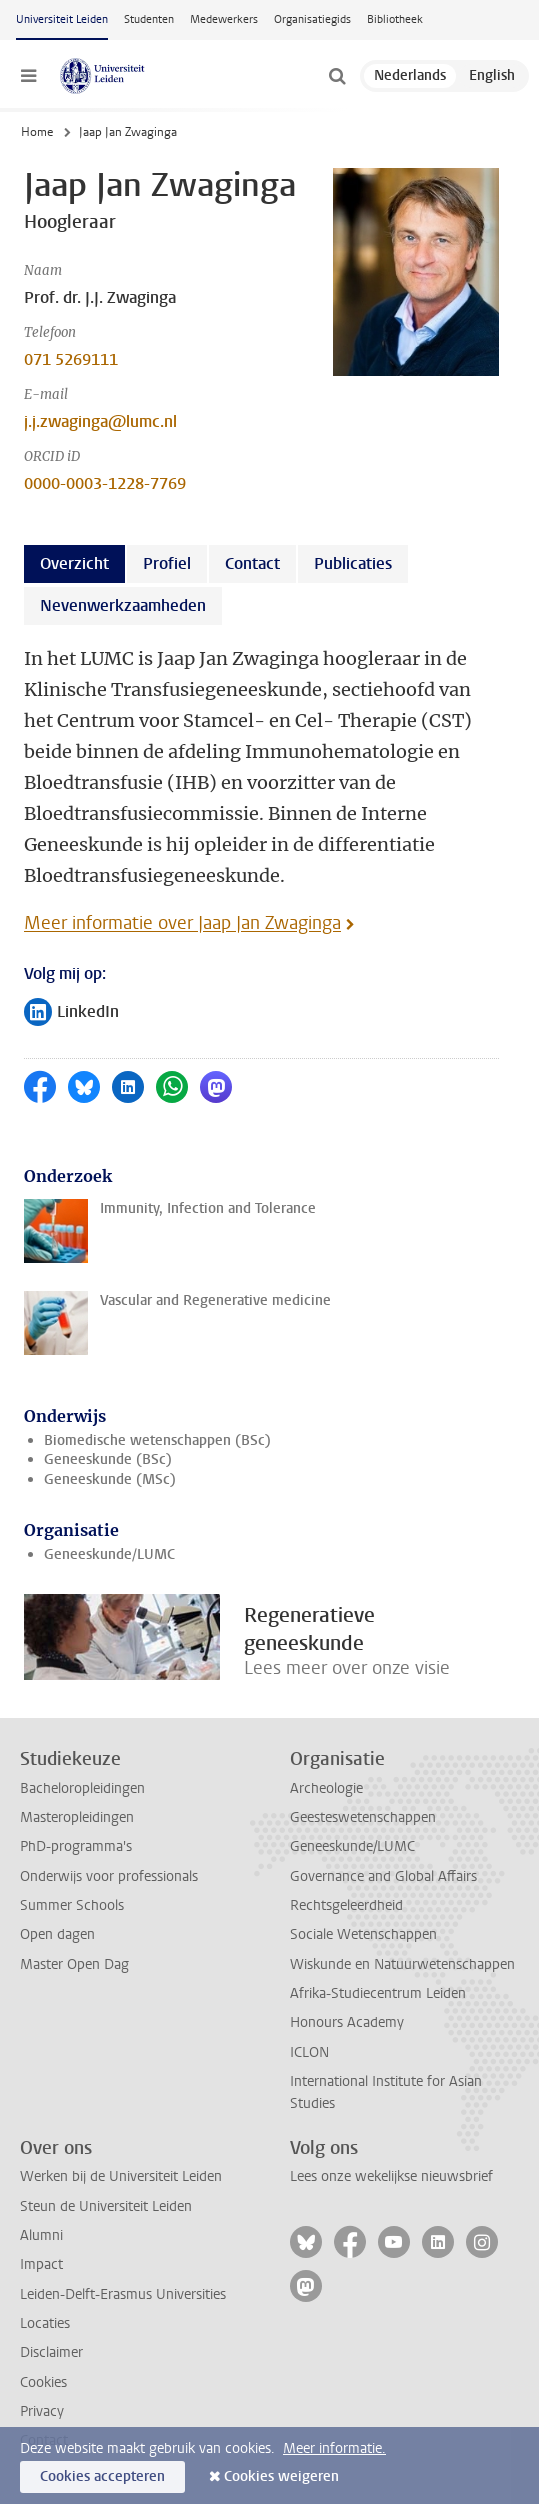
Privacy (42, 2411)
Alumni (41, 2235)
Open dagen (57, 1934)
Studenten (149, 19)
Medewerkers (224, 19)
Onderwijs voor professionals (109, 1876)
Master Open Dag (74, 1964)
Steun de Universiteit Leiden (106, 2206)
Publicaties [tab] (353, 563)
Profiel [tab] (167, 563)
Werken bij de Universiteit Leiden (121, 2176)
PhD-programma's (76, 1846)
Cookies (43, 2382)
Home (37, 132)
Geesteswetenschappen (363, 1817)
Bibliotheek (395, 19)
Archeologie (326, 1788)
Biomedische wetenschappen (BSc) (157, 1440)
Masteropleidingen (77, 1817)
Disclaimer (51, 2352)
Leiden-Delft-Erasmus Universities (123, 2294)
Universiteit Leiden (62, 19)
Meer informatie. (334, 2448)
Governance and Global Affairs (383, 1876)
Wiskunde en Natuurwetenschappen (402, 1964)
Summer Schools (72, 1905)
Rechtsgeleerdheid (346, 1905)
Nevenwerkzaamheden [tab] (123, 605)
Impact (41, 2264)
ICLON (309, 2052)
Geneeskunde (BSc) (108, 1459)
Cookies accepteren (102, 2476)
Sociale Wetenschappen (363, 1934)
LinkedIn (71, 1013)
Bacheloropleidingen (82, 1788)
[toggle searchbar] (337, 76)
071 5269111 (71, 359)
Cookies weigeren (281, 2476)
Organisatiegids (312, 19)
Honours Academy (347, 2022)
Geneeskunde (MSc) (110, 1479)
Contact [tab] (252, 563)
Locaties (45, 2323)
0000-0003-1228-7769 (105, 483)
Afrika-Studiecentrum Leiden (378, 1993)
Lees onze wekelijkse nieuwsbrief (391, 2176)
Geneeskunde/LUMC (109, 1554)
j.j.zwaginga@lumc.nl (100, 421)
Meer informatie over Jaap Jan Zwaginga (182, 923)
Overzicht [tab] (74, 563)
